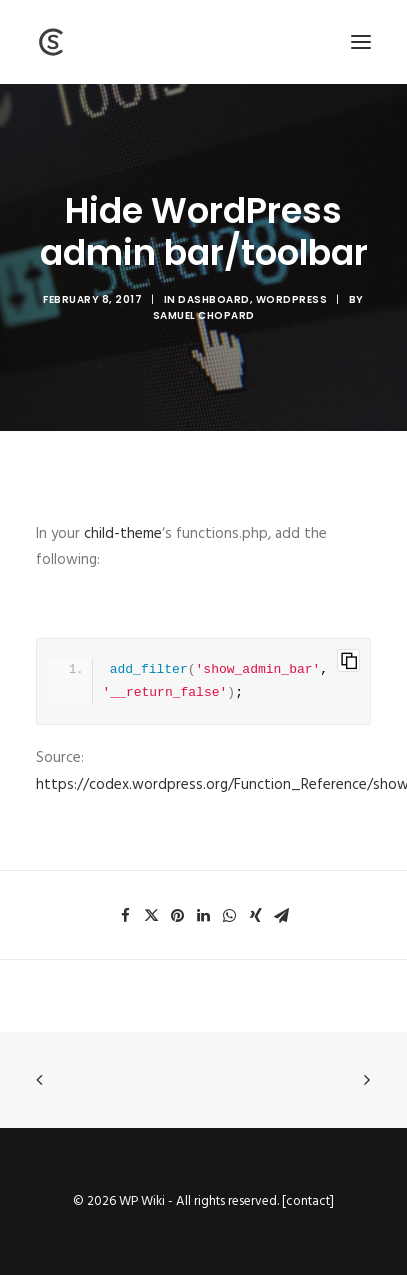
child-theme (123, 534)
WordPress (292, 299)
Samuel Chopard (204, 315)
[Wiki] (51, 42)
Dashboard (214, 299)
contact (308, 1201)
